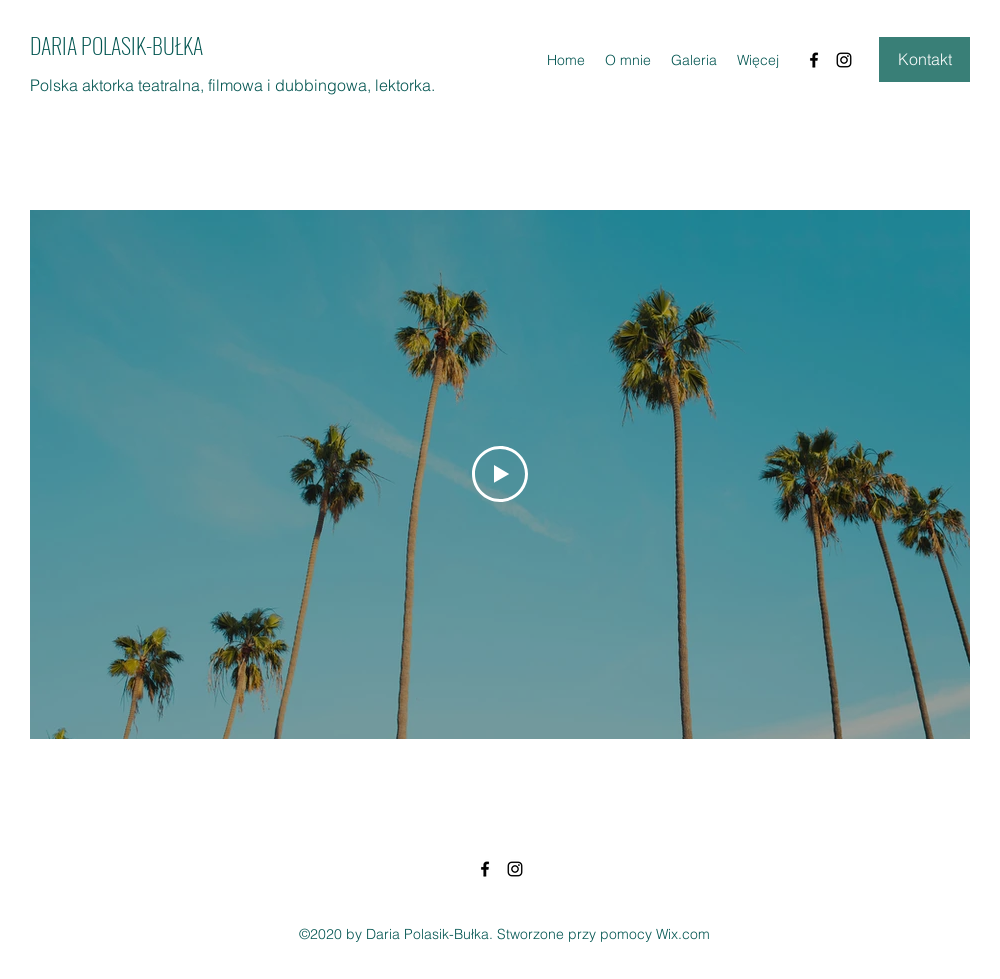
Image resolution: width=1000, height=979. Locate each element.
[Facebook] (814, 60)
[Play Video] (500, 474)
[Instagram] (844, 60)
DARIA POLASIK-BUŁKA (116, 45)
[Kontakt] (924, 59)
